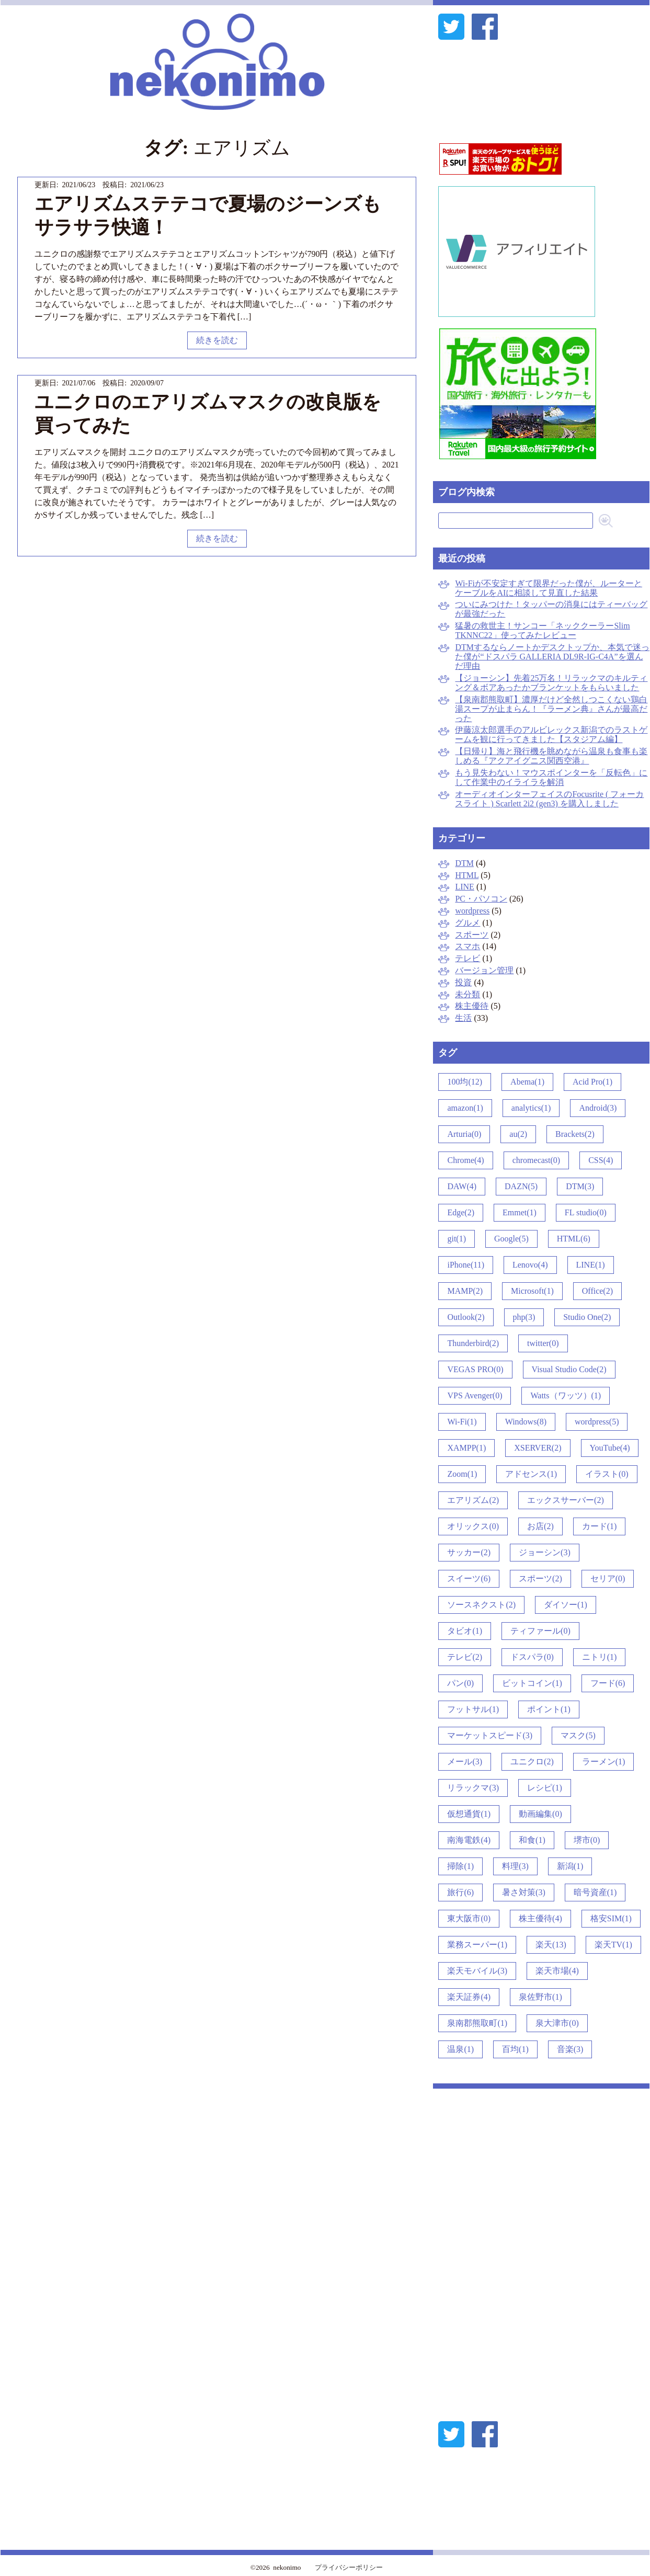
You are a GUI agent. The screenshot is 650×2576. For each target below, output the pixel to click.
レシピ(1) (544, 1787)
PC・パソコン (481, 898)
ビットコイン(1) (532, 1683)
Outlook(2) (465, 1317)
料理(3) (515, 1866)
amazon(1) (465, 1107)
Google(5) (511, 1238)
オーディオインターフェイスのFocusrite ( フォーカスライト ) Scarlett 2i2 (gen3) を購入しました (549, 799)
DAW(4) (461, 1186)
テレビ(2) (464, 1656)
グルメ (467, 922)
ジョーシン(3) (545, 1552)
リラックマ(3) (473, 1787)
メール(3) (464, 1761)
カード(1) (599, 1526)
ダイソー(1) (565, 1604)
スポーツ (471, 934)
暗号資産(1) (595, 1892)
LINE (464, 886)
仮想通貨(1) (469, 1813)
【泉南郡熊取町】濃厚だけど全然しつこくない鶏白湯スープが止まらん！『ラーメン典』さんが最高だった (551, 709)
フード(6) (607, 1683)
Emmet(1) (520, 1212)
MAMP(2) (465, 1290)
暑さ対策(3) (523, 1892)
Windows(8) (525, 1421)
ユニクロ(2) (532, 1761)
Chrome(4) (465, 1160)
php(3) (524, 1317)
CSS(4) (600, 1160)
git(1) (456, 1238)
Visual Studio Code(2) (569, 1369)
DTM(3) (580, 1186)
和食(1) (532, 1840)
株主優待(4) (540, 1918)
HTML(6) (573, 1238)
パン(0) (460, 1683)
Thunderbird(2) (473, 1343)
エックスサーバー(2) (565, 1500)
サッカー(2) (469, 1552)
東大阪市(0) (469, 1918)
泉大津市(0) (557, 2023)
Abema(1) (527, 1081)
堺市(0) (587, 1840)
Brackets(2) (575, 1134)
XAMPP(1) (466, 1447)
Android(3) (598, 1107)
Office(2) (597, 1290)
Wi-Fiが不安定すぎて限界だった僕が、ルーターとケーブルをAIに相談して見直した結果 (548, 588)
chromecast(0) (536, 1160)
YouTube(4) (610, 1447)
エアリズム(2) (473, 1500)
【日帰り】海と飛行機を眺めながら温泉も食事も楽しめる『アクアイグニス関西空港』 (551, 756)
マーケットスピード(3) (489, 1735)
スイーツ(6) (469, 1578)
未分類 (467, 994)
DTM (464, 863)
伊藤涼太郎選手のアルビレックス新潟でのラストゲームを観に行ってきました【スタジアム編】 (551, 734)
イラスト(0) (607, 1473)
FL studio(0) (586, 1212)
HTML (466, 875)
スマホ (467, 946)
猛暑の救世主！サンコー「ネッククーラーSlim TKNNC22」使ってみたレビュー (542, 630)
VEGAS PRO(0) (475, 1369)
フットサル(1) (473, 1709)
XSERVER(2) (537, 1447)
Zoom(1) (462, 1473)
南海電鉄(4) (469, 1840)
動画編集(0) (540, 1813)
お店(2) (540, 1526)
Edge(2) (460, 1212)
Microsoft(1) (532, 1290)
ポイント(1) (549, 1709)
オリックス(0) (473, 1526)
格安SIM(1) (611, 1918)
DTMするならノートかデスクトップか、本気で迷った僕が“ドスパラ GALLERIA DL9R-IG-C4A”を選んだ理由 (552, 656)
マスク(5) (578, 1735)
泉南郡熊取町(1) (477, 2023)
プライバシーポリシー (349, 2567)
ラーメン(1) (603, 1761)
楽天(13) (550, 1944)
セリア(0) (607, 1578)
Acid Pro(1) (592, 1081)
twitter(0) (542, 1343)
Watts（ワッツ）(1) (565, 1395)
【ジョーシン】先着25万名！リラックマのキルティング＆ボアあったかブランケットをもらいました (551, 683)
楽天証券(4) (469, 1996)
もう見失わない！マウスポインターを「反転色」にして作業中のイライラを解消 (551, 777)
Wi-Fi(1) (461, 1421)
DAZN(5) (521, 1186)
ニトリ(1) (599, 1656)
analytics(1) (531, 1107)
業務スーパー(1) (477, 1944)
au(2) (518, 1134)
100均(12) (464, 1081)
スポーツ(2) (540, 1578)
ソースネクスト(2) (481, 1604)
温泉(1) (460, 2049)
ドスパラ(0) (532, 1656)
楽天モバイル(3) (477, 1970)
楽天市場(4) (557, 1970)
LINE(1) (590, 1264)
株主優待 (471, 1005)
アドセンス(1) (531, 1473)
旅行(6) (460, 1892)
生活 (463, 1017)
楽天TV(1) (613, 1944)
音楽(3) (570, 2049)
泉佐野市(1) (540, 1996)
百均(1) (515, 2049)
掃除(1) (460, 1866)
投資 (463, 982)
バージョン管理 (484, 970)
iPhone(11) (465, 1264)
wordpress (472, 910)
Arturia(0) (464, 1134)
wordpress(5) (597, 1421)
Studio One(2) (587, 1317)
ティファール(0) (540, 1630)
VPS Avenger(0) (474, 1395)
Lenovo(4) (530, 1264)
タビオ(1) (464, 1630)
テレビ (467, 958)
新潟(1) (570, 1866)
